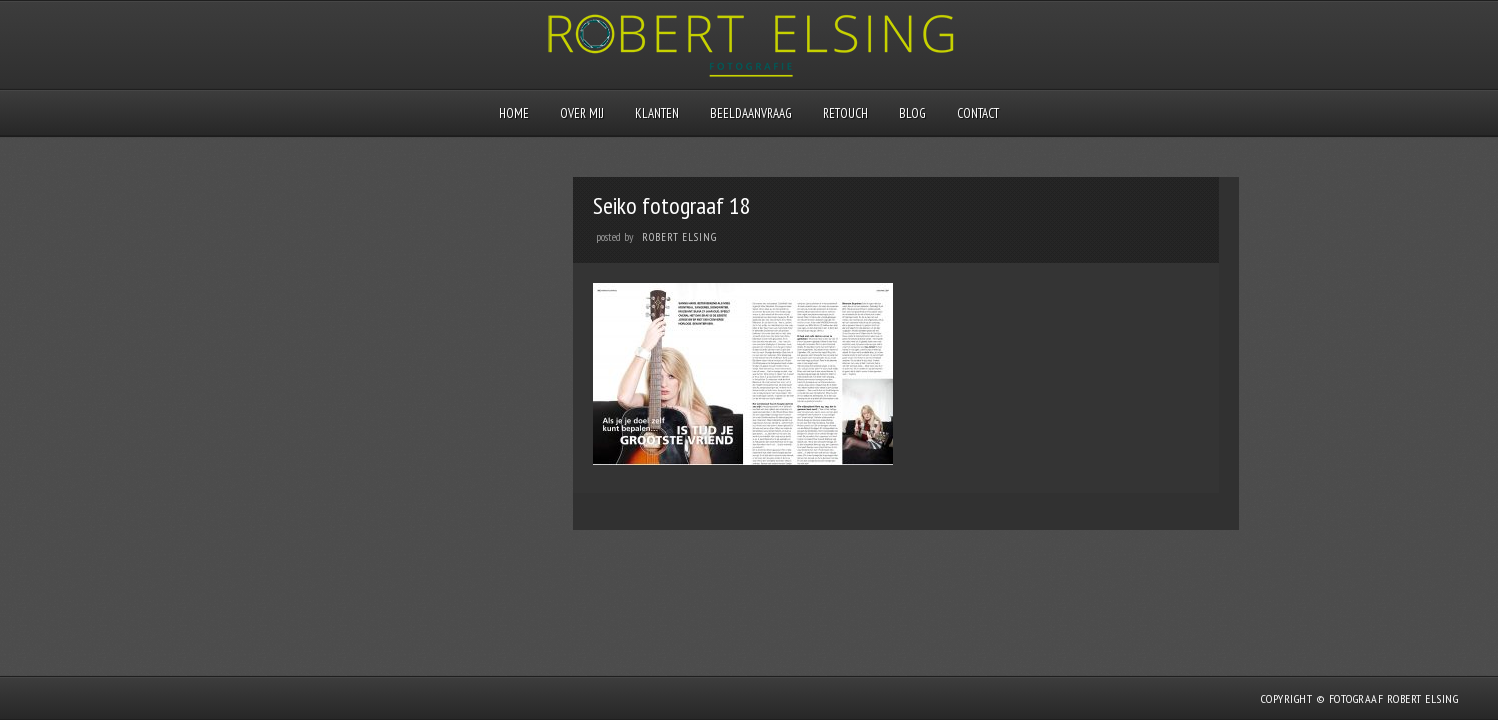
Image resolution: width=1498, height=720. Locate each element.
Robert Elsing (679, 237)
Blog (912, 113)
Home (514, 113)
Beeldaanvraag (751, 113)
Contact (978, 113)
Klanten (657, 113)
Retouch (845, 113)
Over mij (582, 113)
